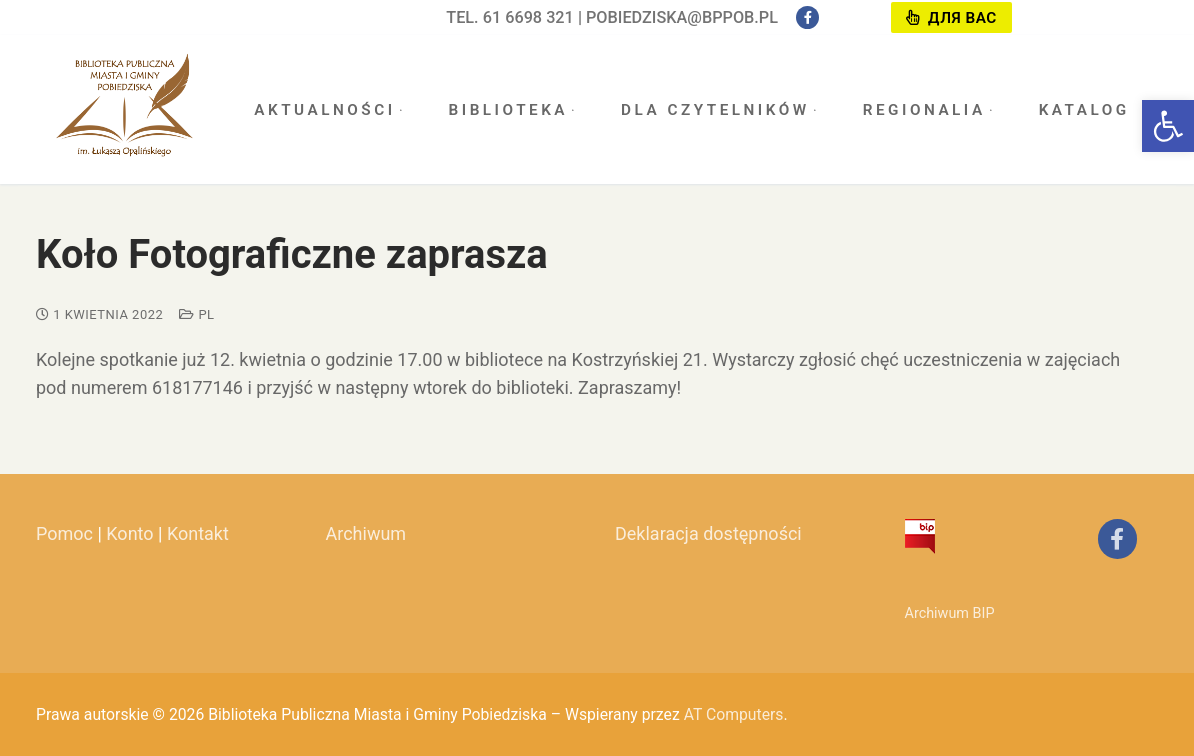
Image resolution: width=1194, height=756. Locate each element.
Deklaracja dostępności (708, 533)
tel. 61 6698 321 (510, 17)
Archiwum (366, 533)
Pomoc (64, 533)
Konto (129, 533)
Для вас (951, 18)
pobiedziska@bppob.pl (682, 17)
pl (196, 314)
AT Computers (734, 714)
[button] (1168, 126)
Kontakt (198, 533)
